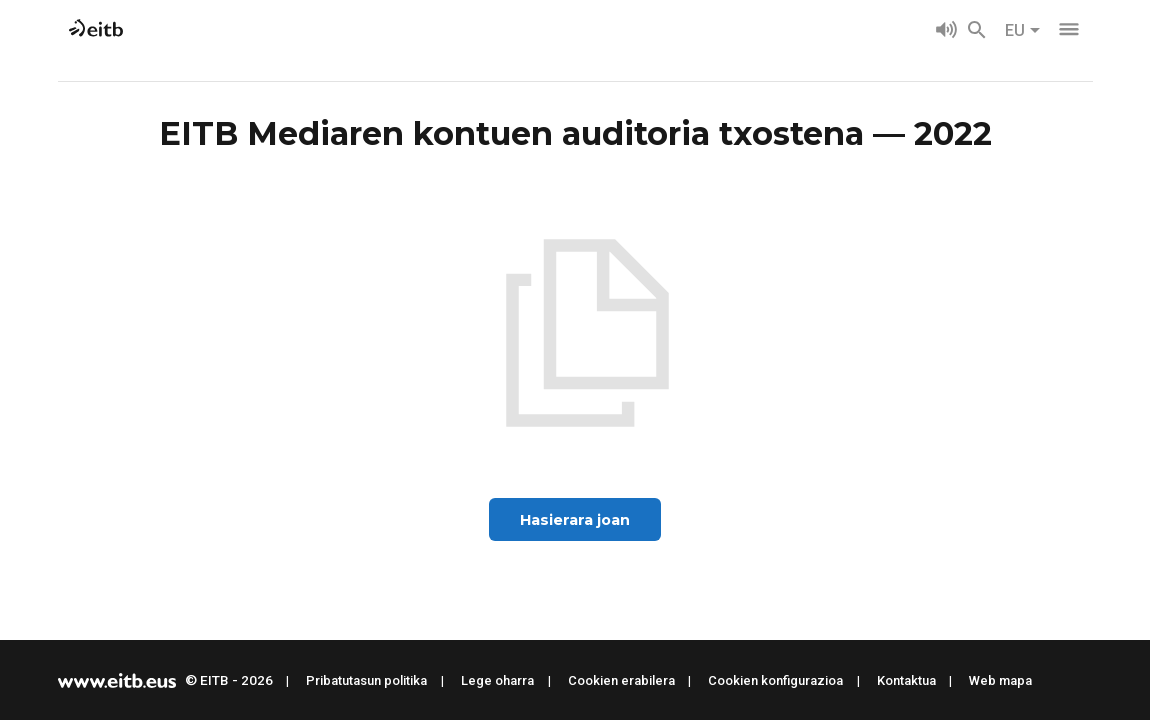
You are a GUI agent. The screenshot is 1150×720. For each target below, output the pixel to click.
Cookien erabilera (621, 680)
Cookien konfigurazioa (775, 680)
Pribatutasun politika (366, 680)
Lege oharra (497, 680)
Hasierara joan (575, 520)
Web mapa (1000, 680)
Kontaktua (906, 680)
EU (1023, 30)
